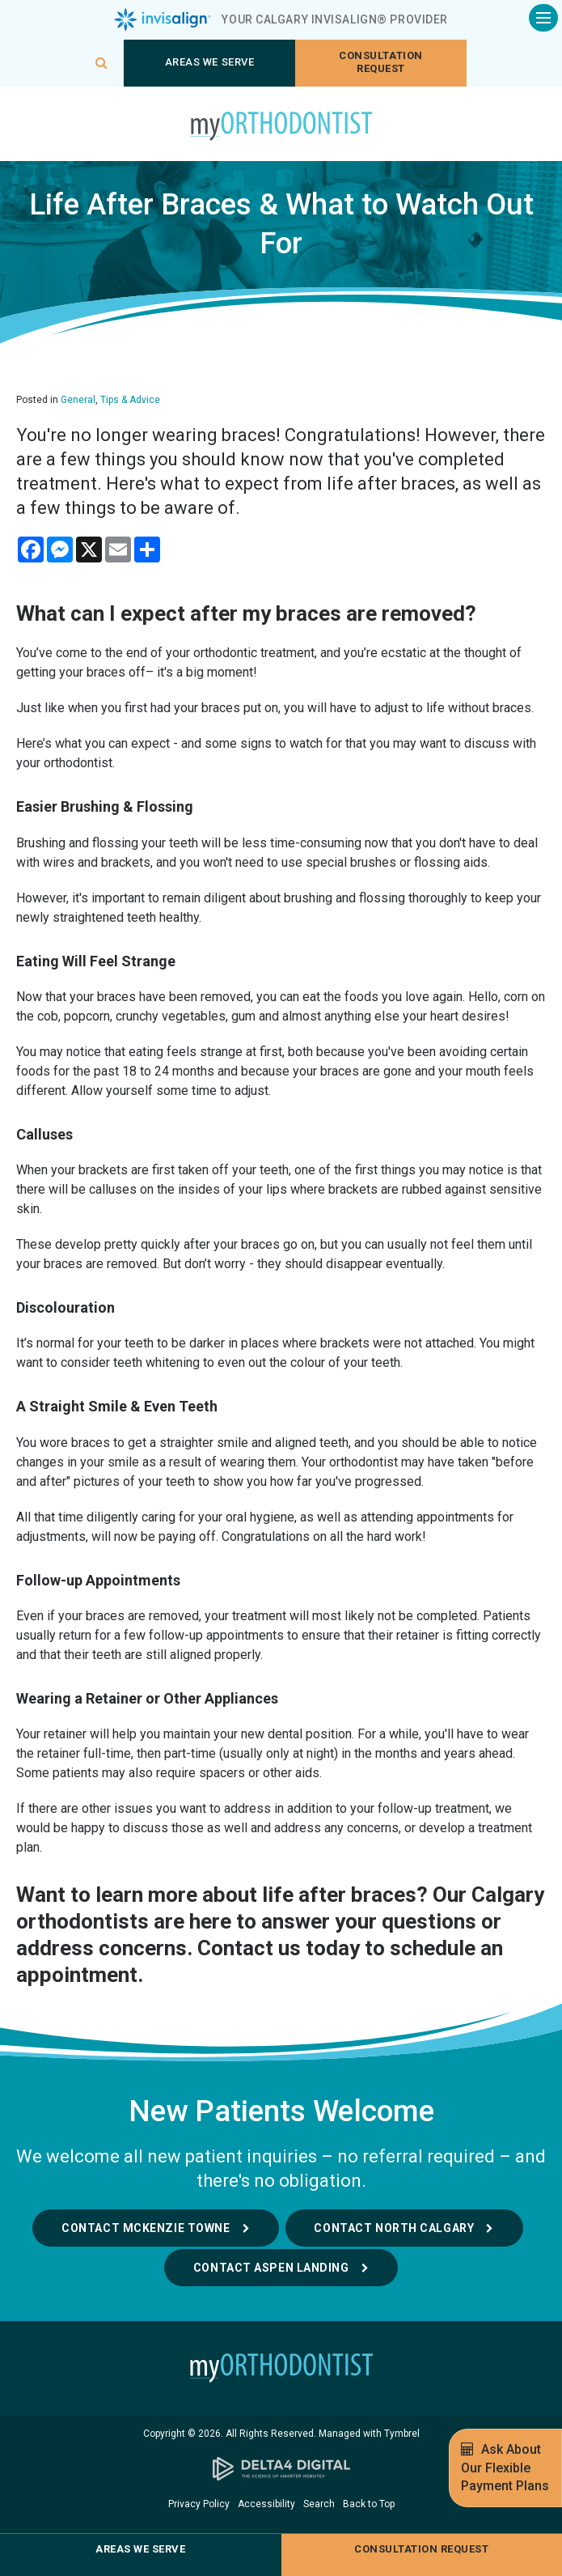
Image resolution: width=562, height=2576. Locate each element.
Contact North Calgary (395, 2228)
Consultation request (380, 61)
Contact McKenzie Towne (145, 2228)
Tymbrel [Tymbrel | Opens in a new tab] (402, 2433)
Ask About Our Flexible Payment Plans (505, 2467)
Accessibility (266, 2504)
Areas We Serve (209, 62)
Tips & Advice (130, 399)
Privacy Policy (199, 2504)
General (78, 399)
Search (319, 2504)
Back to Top (369, 2504)
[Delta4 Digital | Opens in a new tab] (281, 2469)
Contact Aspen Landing (271, 2267)
